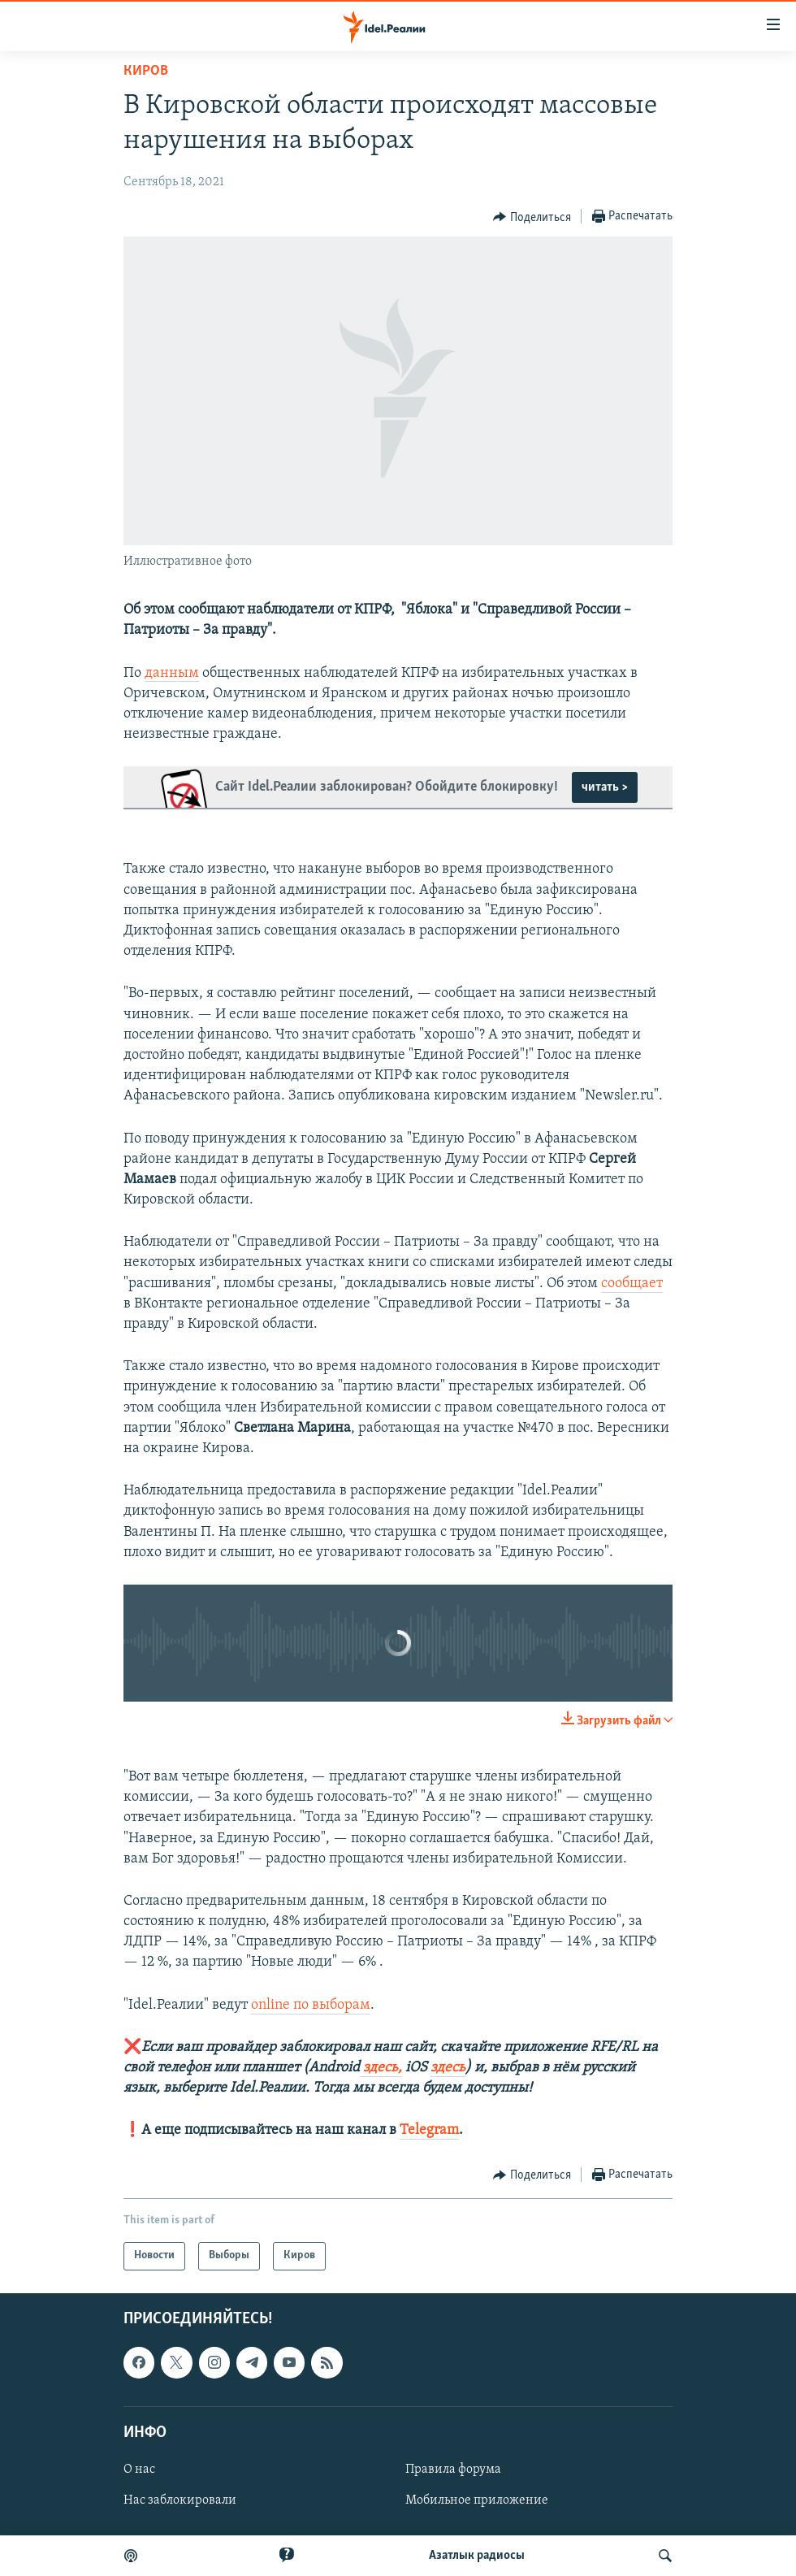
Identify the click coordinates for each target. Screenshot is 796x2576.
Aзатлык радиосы (477, 2555)
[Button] (532, 217)
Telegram (429, 2130)
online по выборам (310, 2005)
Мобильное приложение (476, 2500)
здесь (447, 2067)
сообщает (632, 1283)
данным (172, 673)
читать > (605, 787)
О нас (139, 2469)
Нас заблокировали (179, 2500)
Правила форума (453, 2469)
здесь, (381, 2067)
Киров (145, 71)
